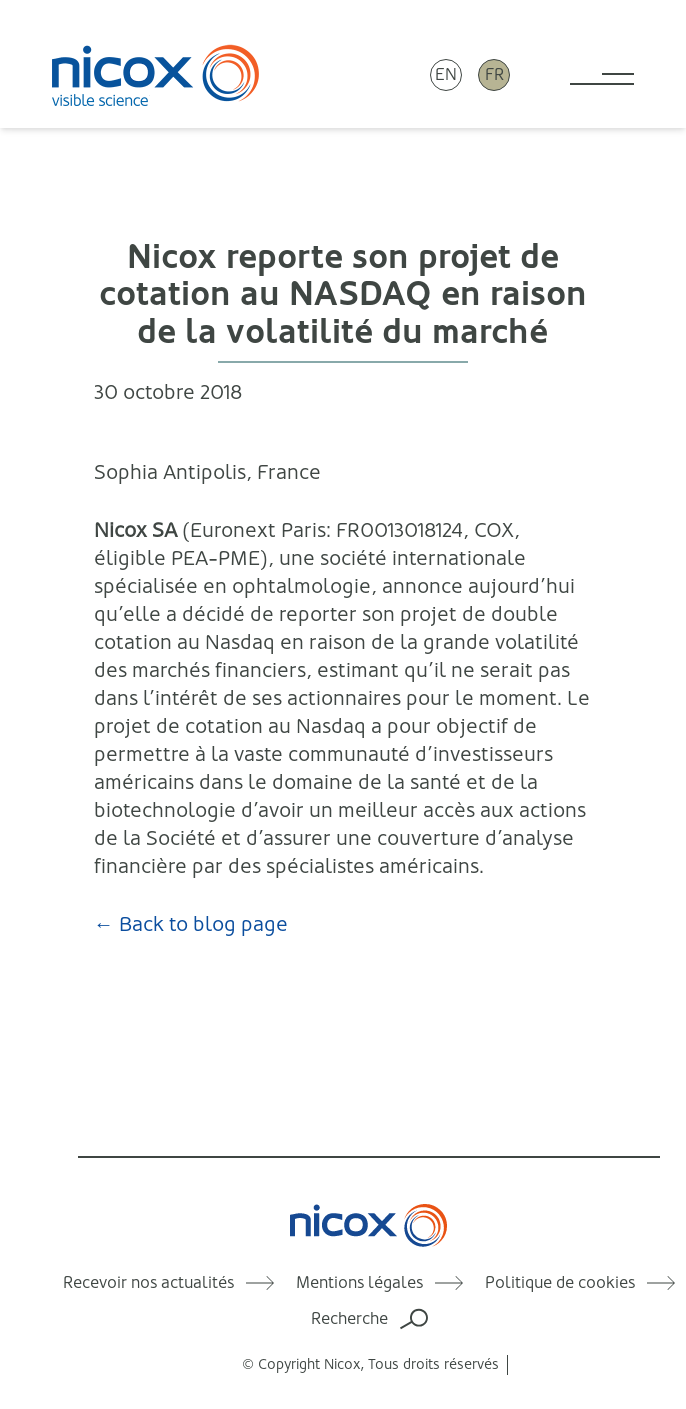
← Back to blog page (191, 924)
